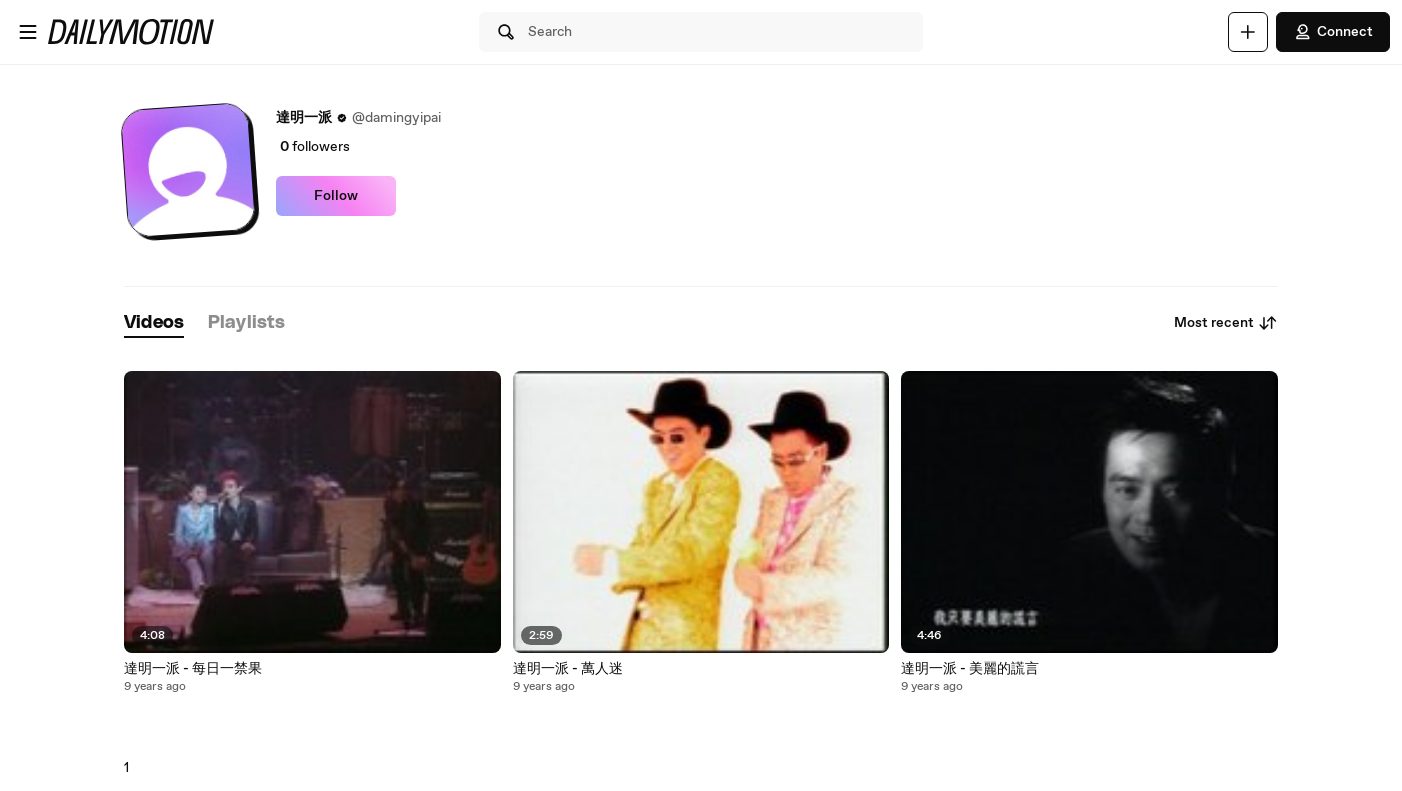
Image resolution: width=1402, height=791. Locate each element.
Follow (336, 196)
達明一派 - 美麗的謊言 (970, 669)
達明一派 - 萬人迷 (568, 669)
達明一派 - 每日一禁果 (193, 669)
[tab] (154, 323)
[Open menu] (28, 32)
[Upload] (1248, 32)
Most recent (1226, 323)
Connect (1333, 32)
